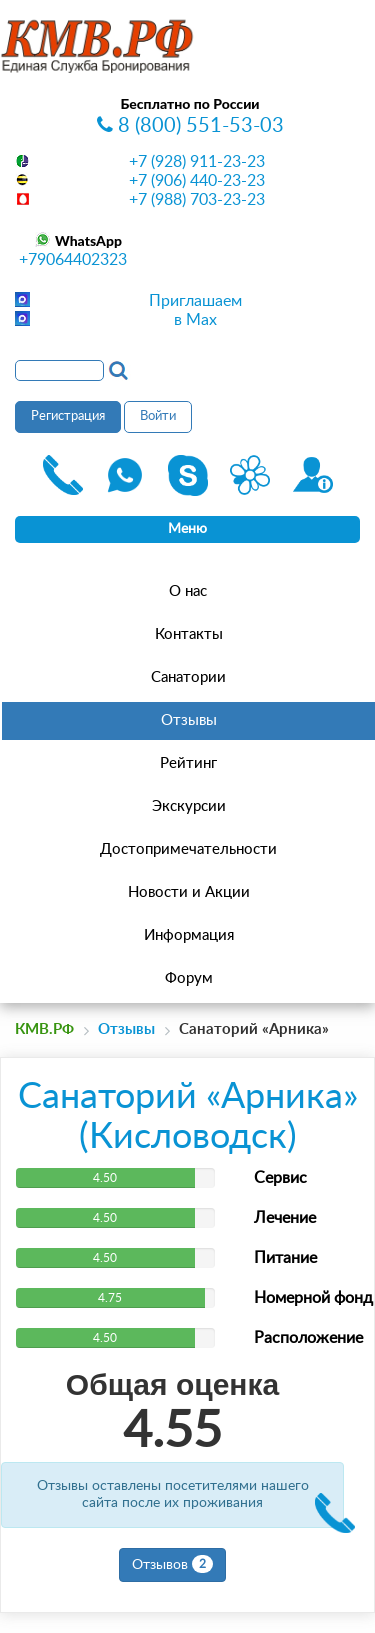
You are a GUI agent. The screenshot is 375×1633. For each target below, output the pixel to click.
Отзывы (189, 720)
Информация (189, 935)
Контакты (189, 634)
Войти (158, 416)
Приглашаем (195, 301)
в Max (195, 320)
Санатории (188, 677)
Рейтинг (188, 763)
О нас (188, 591)
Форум (189, 978)
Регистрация (68, 416)
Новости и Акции (189, 892)
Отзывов (172, 1564)
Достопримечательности (188, 849)
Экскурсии (189, 806)
